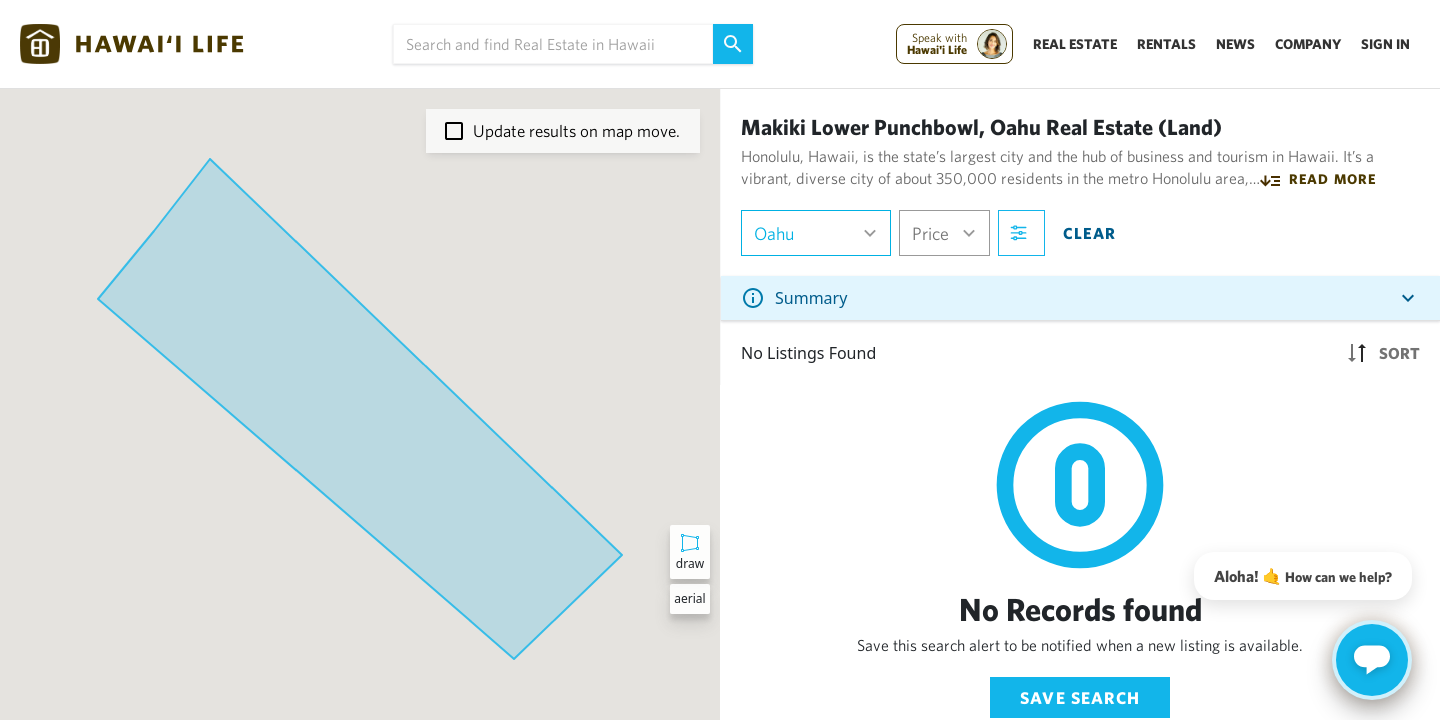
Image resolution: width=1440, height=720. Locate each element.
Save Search (1080, 697)
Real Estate (1075, 44)
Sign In (1385, 44)
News (1235, 44)
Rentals (1166, 44)
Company (1308, 44)
